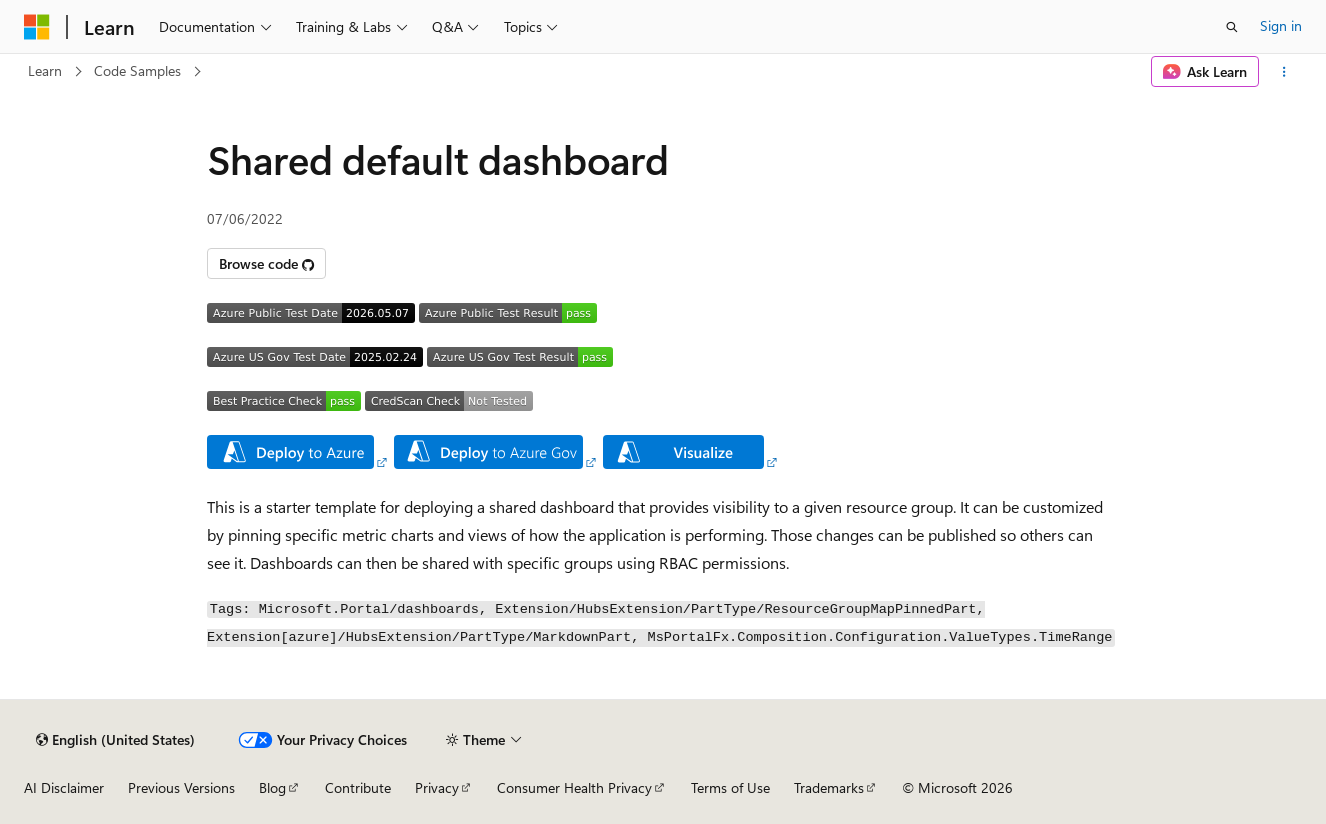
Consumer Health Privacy (574, 787)
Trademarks (829, 787)
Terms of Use (730, 787)
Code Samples (137, 70)
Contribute (358, 787)
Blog (272, 787)
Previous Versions (181, 787)
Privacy (437, 787)
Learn (45, 70)
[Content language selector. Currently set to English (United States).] (115, 740)
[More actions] (1284, 72)
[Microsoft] (37, 27)
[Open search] (1232, 27)
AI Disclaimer (64, 787)
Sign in (1281, 25)
